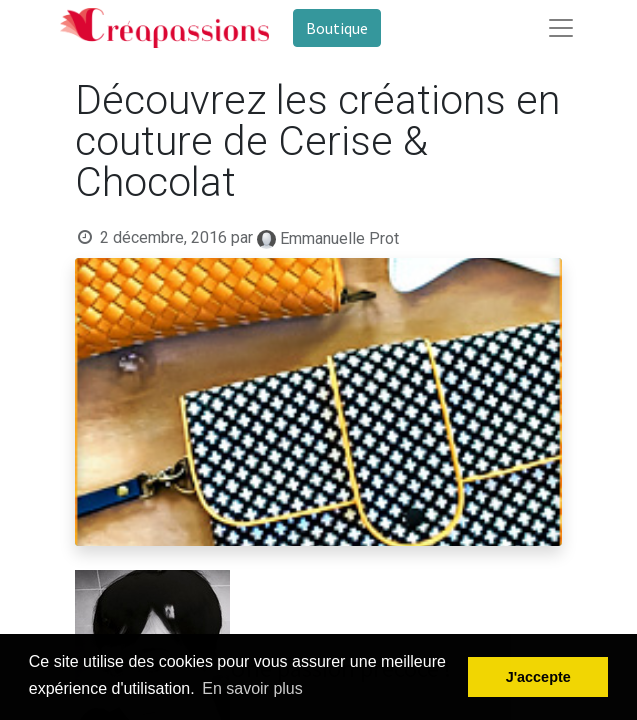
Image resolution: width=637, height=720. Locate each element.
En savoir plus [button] (252, 688)
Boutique (337, 28)
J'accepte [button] (538, 677)
